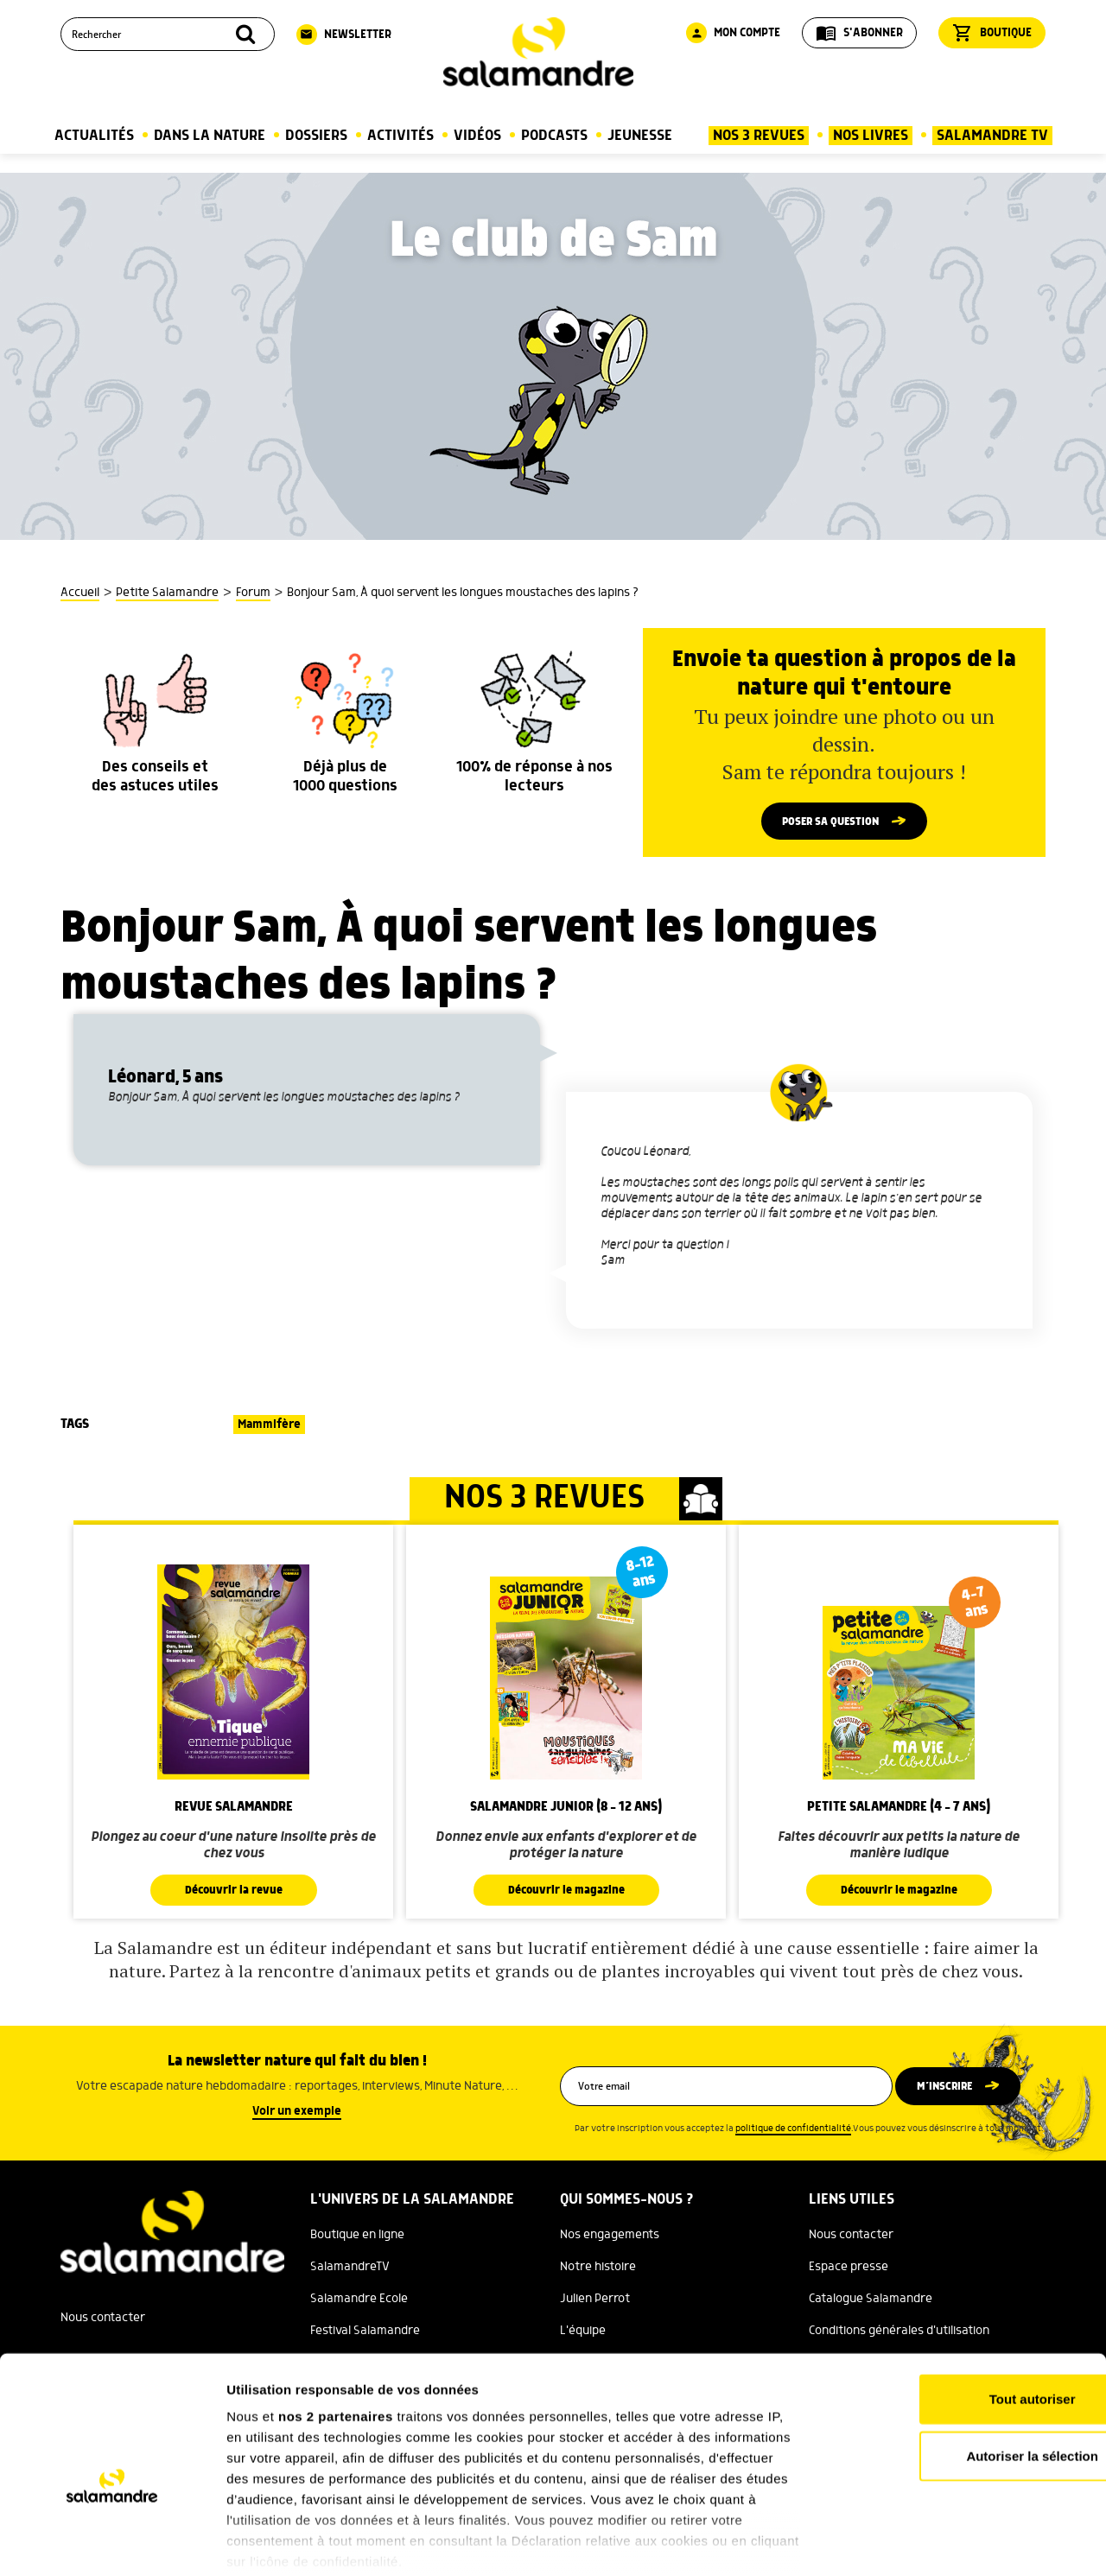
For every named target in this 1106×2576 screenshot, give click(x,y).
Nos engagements (609, 2237)
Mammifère (269, 1427)
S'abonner (859, 32)
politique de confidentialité (793, 2131)
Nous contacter (851, 2237)
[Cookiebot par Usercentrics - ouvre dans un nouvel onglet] (112, 2542)
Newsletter (343, 34)
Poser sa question (830, 822)
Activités (400, 135)
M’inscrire (952, 2089)
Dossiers (316, 135)
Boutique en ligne (357, 2237)
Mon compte (733, 32)
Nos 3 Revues (758, 135)
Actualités (94, 135)
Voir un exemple (296, 2114)
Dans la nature (209, 135)
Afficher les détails (951, 2542)
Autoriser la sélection (962, 2368)
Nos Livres (870, 135)
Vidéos (477, 135)
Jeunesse (639, 135)
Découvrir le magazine (565, 1893)
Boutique (992, 32)
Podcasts (554, 135)
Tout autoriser (961, 2312)
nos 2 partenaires (335, 2329)
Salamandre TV (992, 135)
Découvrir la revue (233, 1893)
